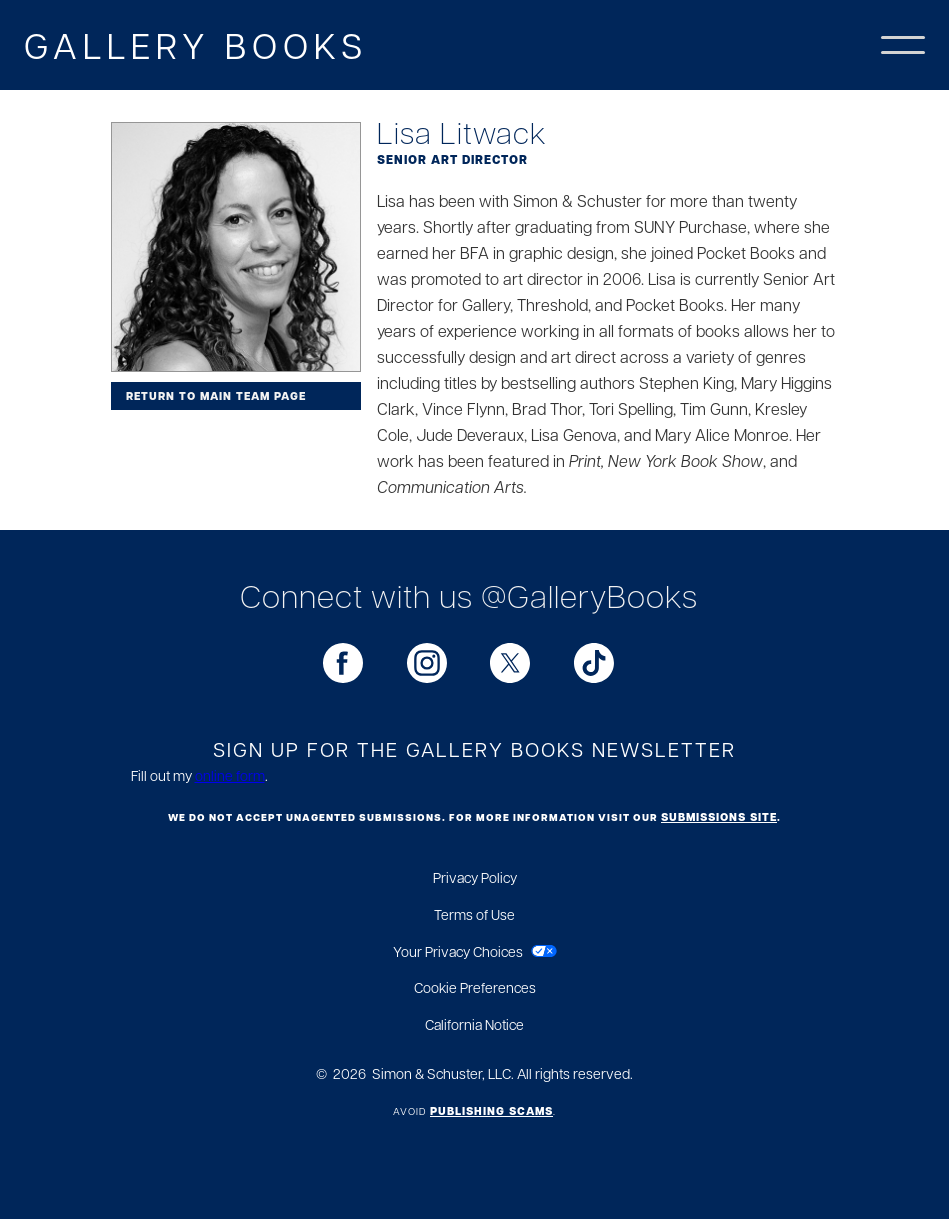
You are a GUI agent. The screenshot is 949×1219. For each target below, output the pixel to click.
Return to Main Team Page (216, 396)
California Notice (474, 1024)
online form (230, 775)
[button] (903, 45)
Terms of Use (474, 914)
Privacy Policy (475, 877)
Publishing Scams (491, 1111)
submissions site (719, 817)
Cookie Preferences (475, 987)
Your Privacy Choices (458, 951)
